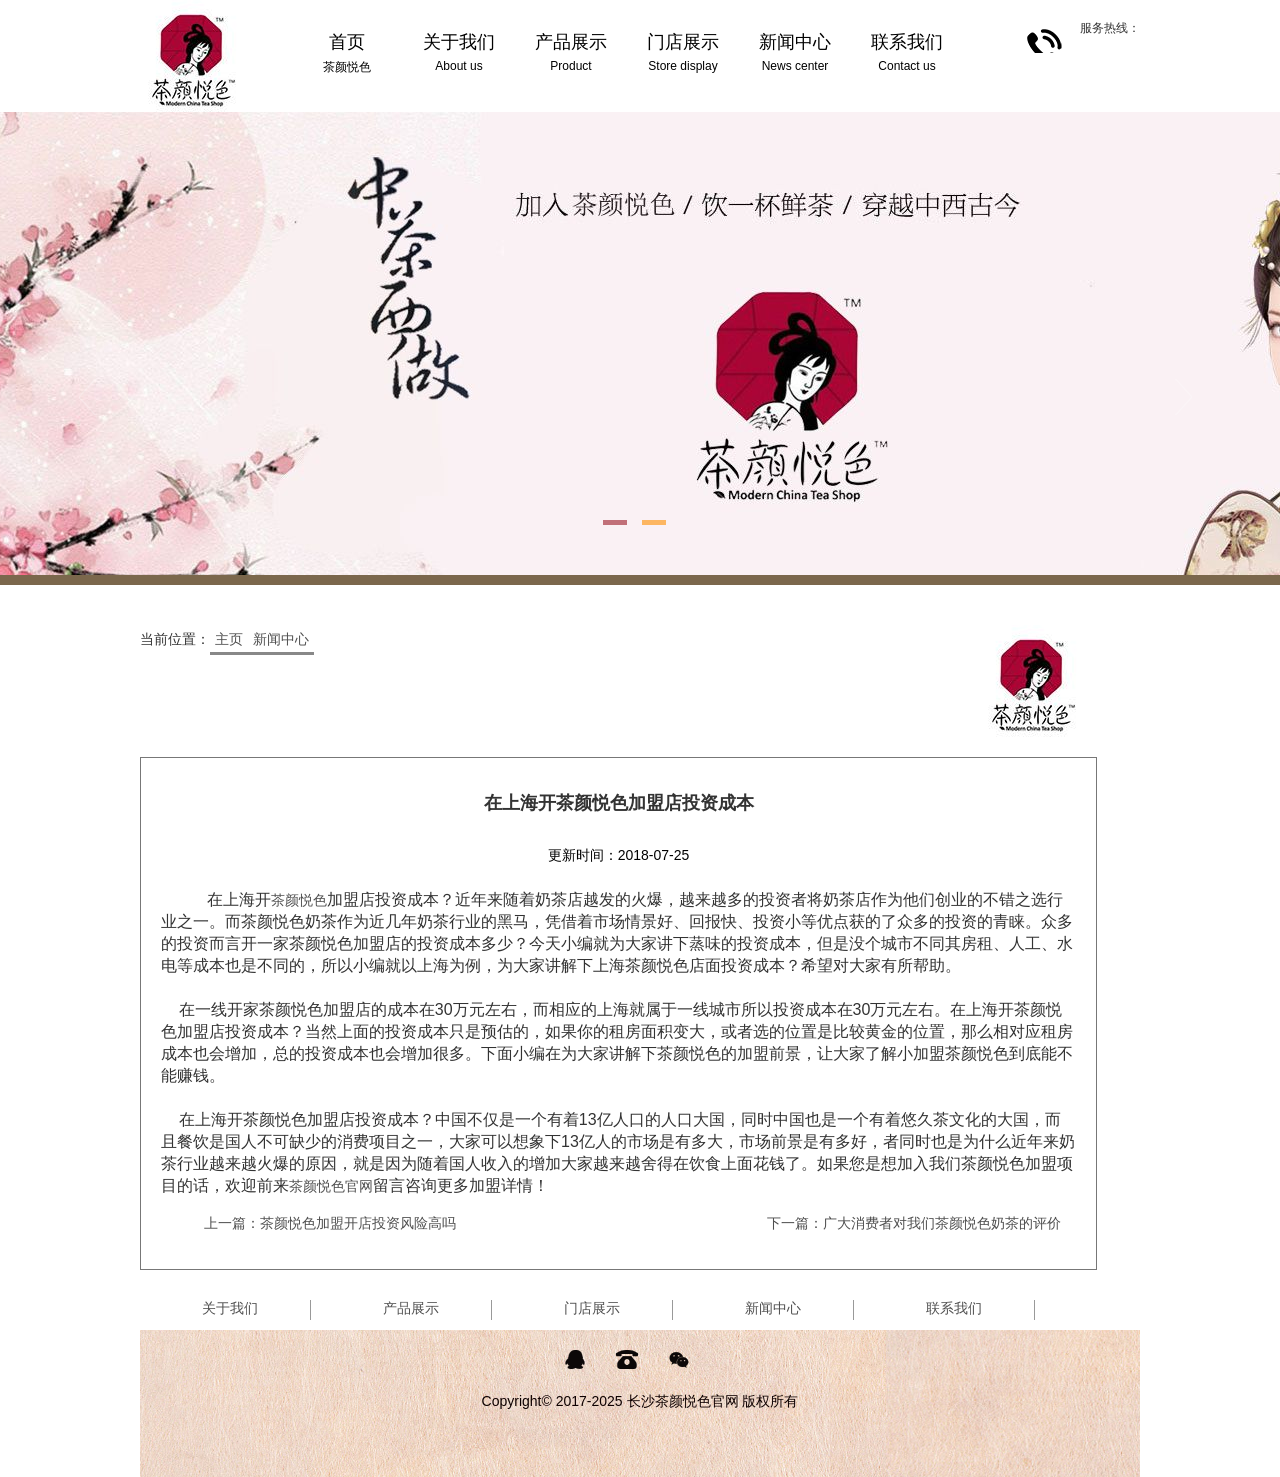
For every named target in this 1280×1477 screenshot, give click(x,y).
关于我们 (230, 1308)
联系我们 (954, 1308)
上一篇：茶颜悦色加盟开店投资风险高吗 (330, 1223)
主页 (229, 639)
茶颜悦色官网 (331, 1186)
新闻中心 (281, 639)
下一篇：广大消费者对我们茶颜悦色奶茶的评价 (914, 1223)
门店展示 (592, 1308)
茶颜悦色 (299, 900)
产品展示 (411, 1308)
